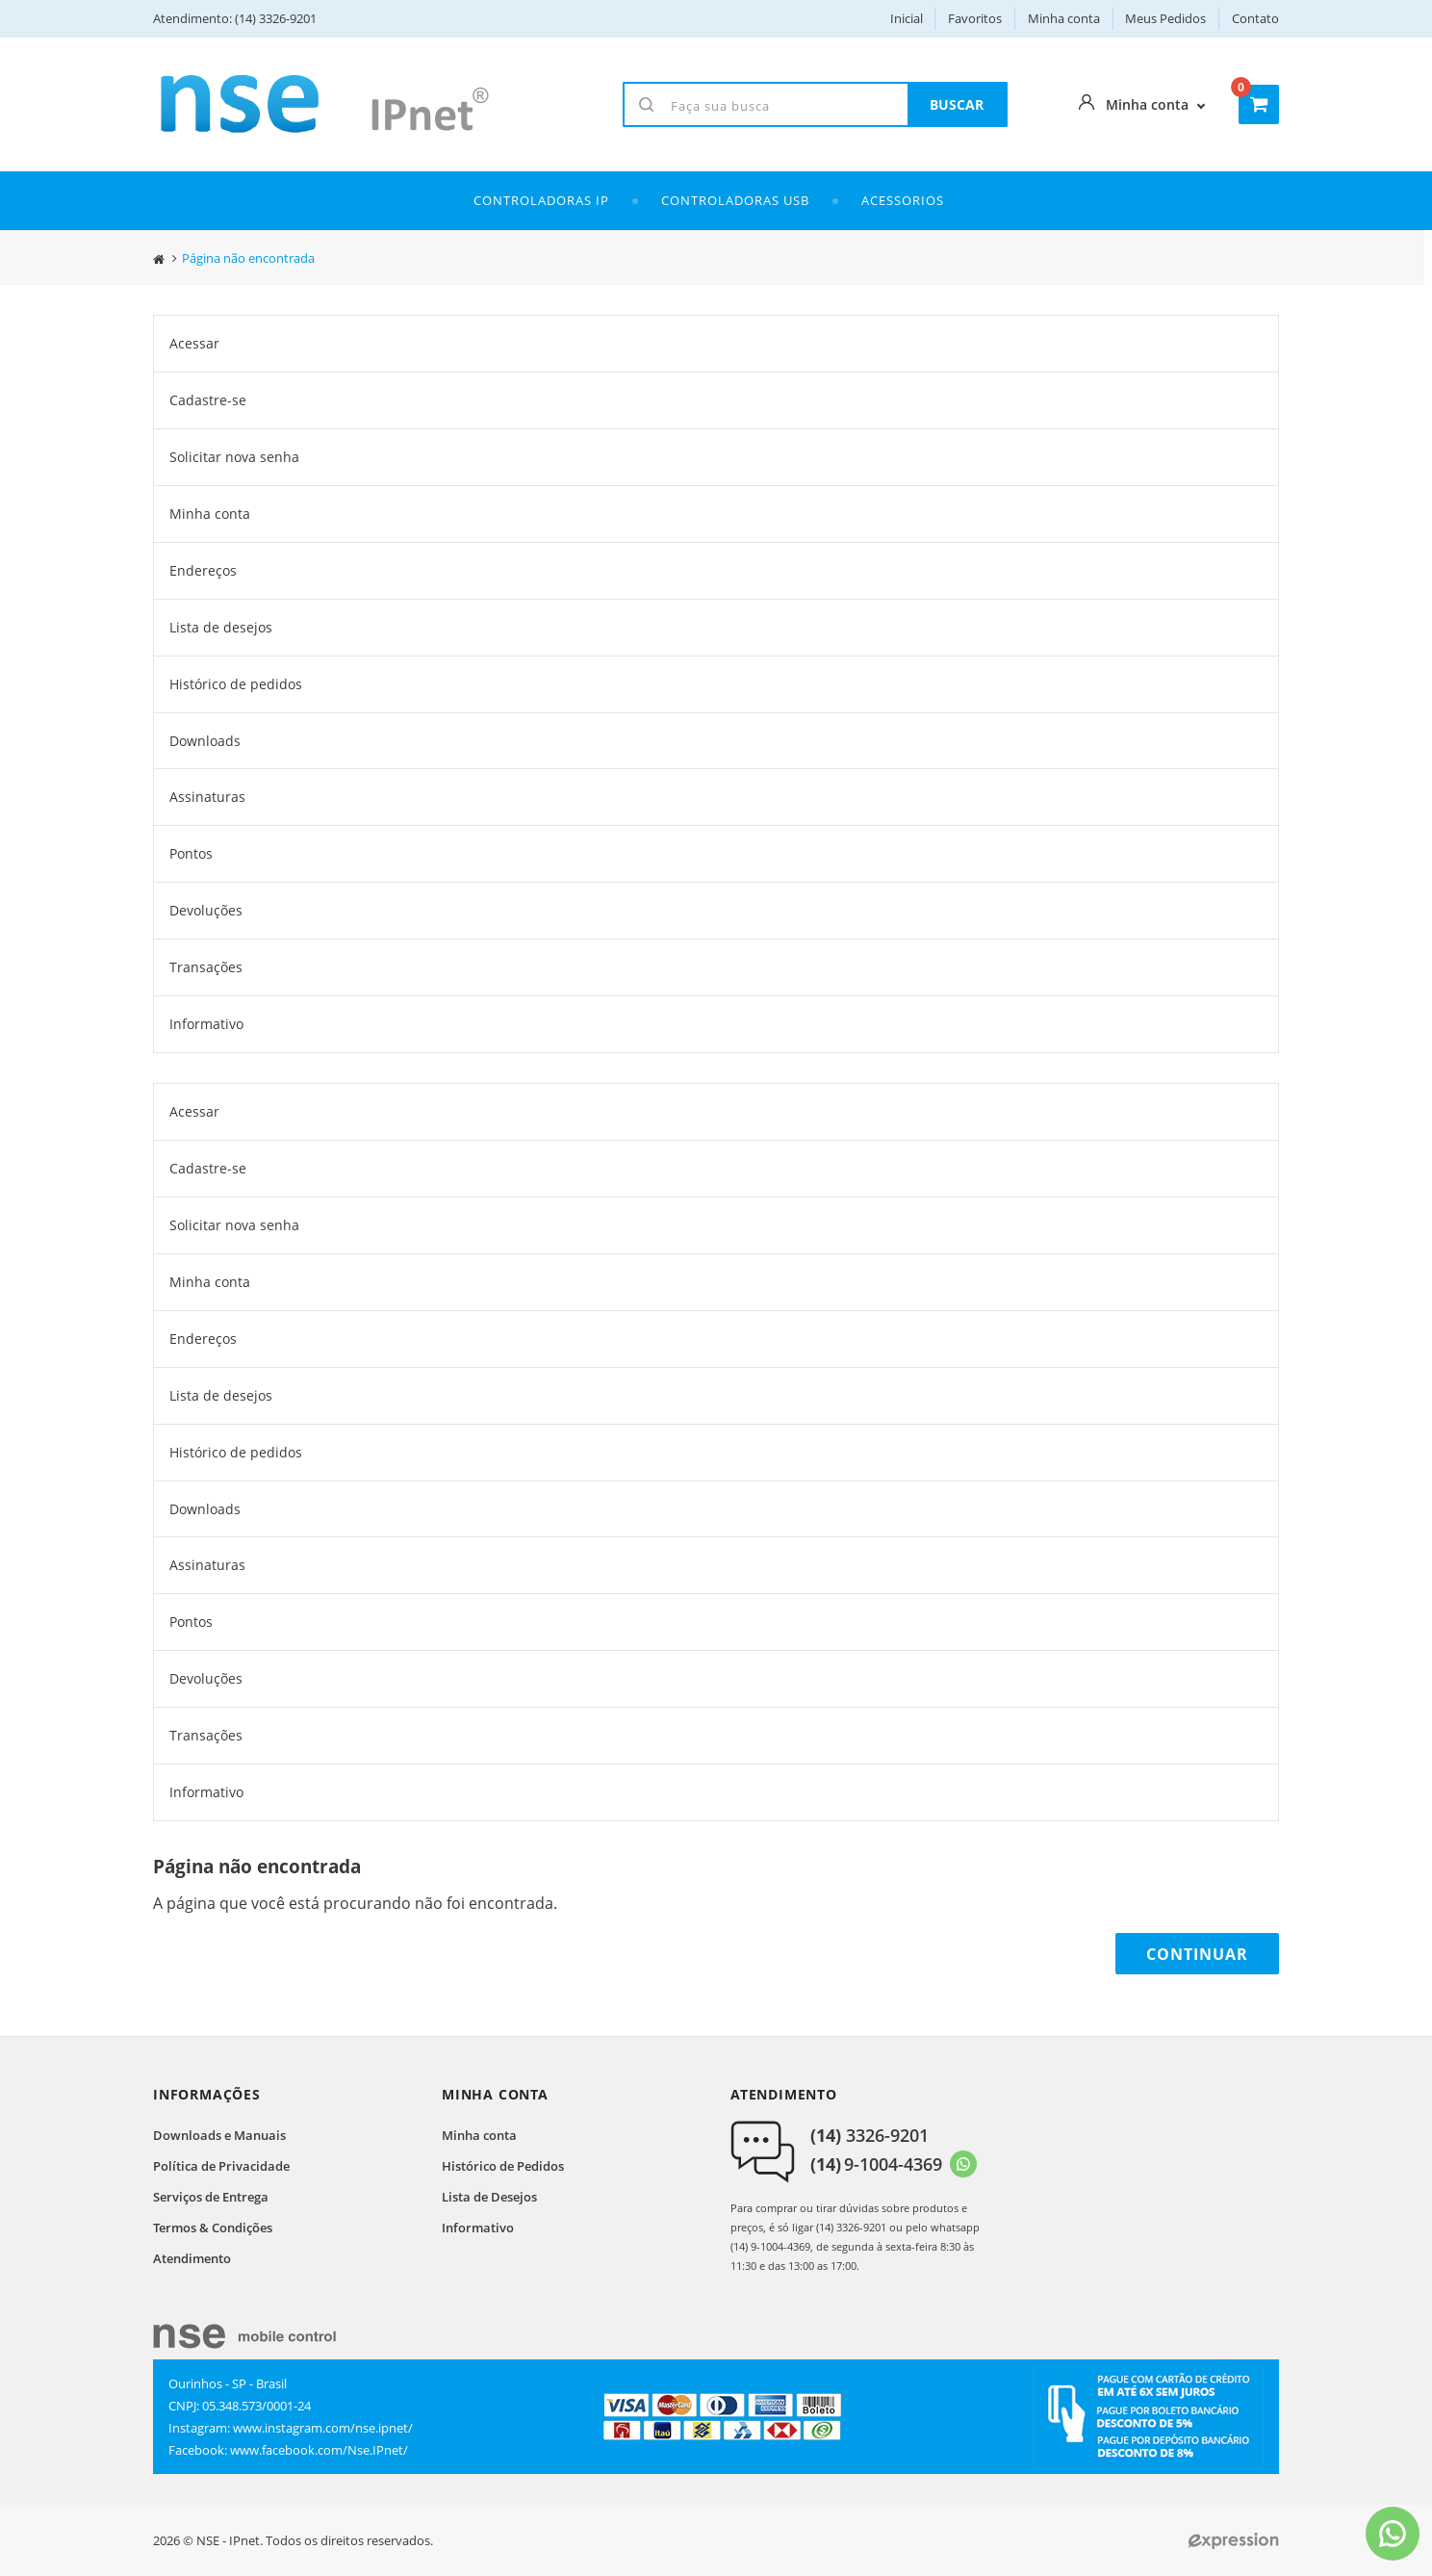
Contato (1255, 18)
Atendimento (192, 2258)
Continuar (1197, 1954)
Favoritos (975, 18)
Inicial (906, 18)
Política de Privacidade (221, 2166)
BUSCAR (957, 104)
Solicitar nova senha (234, 457)
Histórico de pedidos (235, 684)
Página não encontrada (248, 258)
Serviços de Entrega (210, 2196)
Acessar (194, 343)
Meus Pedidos (1165, 18)
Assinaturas (207, 796)
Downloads (205, 741)
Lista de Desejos (489, 2196)
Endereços (203, 570)
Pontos (191, 853)
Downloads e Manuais (219, 2135)
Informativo (206, 1024)
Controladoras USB (735, 200)
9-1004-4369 (876, 2164)
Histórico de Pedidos (503, 2166)
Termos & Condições (212, 2227)
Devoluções (206, 910)
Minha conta (1064, 18)
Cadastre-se (207, 400)
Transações (206, 967)
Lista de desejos (220, 627)
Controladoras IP (541, 200)
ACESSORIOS (902, 200)
